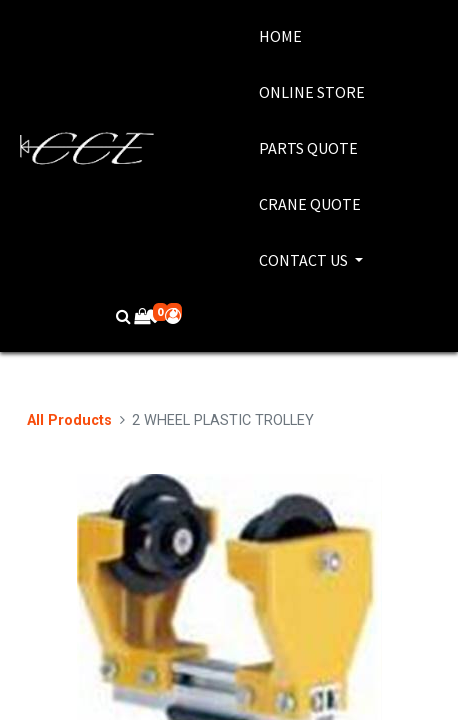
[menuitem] (312, 36)
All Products (69, 420)
